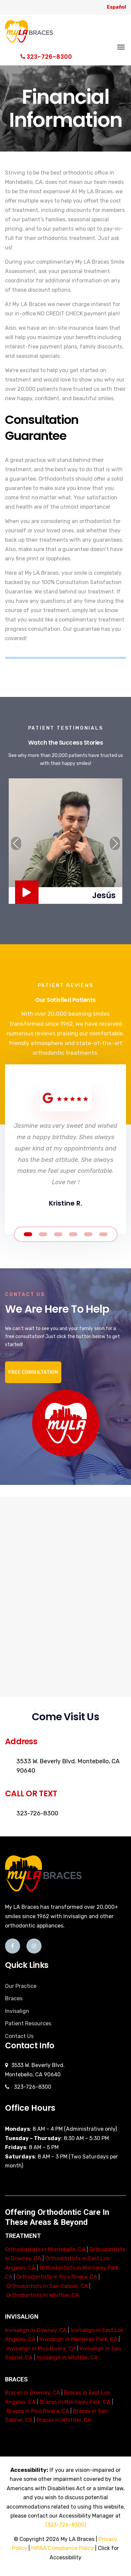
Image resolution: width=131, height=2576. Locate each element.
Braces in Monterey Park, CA (75, 2402)
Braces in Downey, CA (32, 2392)
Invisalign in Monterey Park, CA (78, 2339)
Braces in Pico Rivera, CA (37, 2411)
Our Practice (21, 1986)
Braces (13, 1998)
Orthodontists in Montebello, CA (45, 2249)
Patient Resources (28, 2023)
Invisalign (17, 2011)
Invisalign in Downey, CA (36, 2330)
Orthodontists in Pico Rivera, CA (56, 2277)
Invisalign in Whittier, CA (67, 2357)
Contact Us (19, 2036)
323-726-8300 (46, 56)
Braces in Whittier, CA (64, 2420)
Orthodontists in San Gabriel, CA (47, 2286)
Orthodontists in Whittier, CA (42, 2295)
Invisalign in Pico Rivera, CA (41, 2348)
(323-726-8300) (65, 2525)
